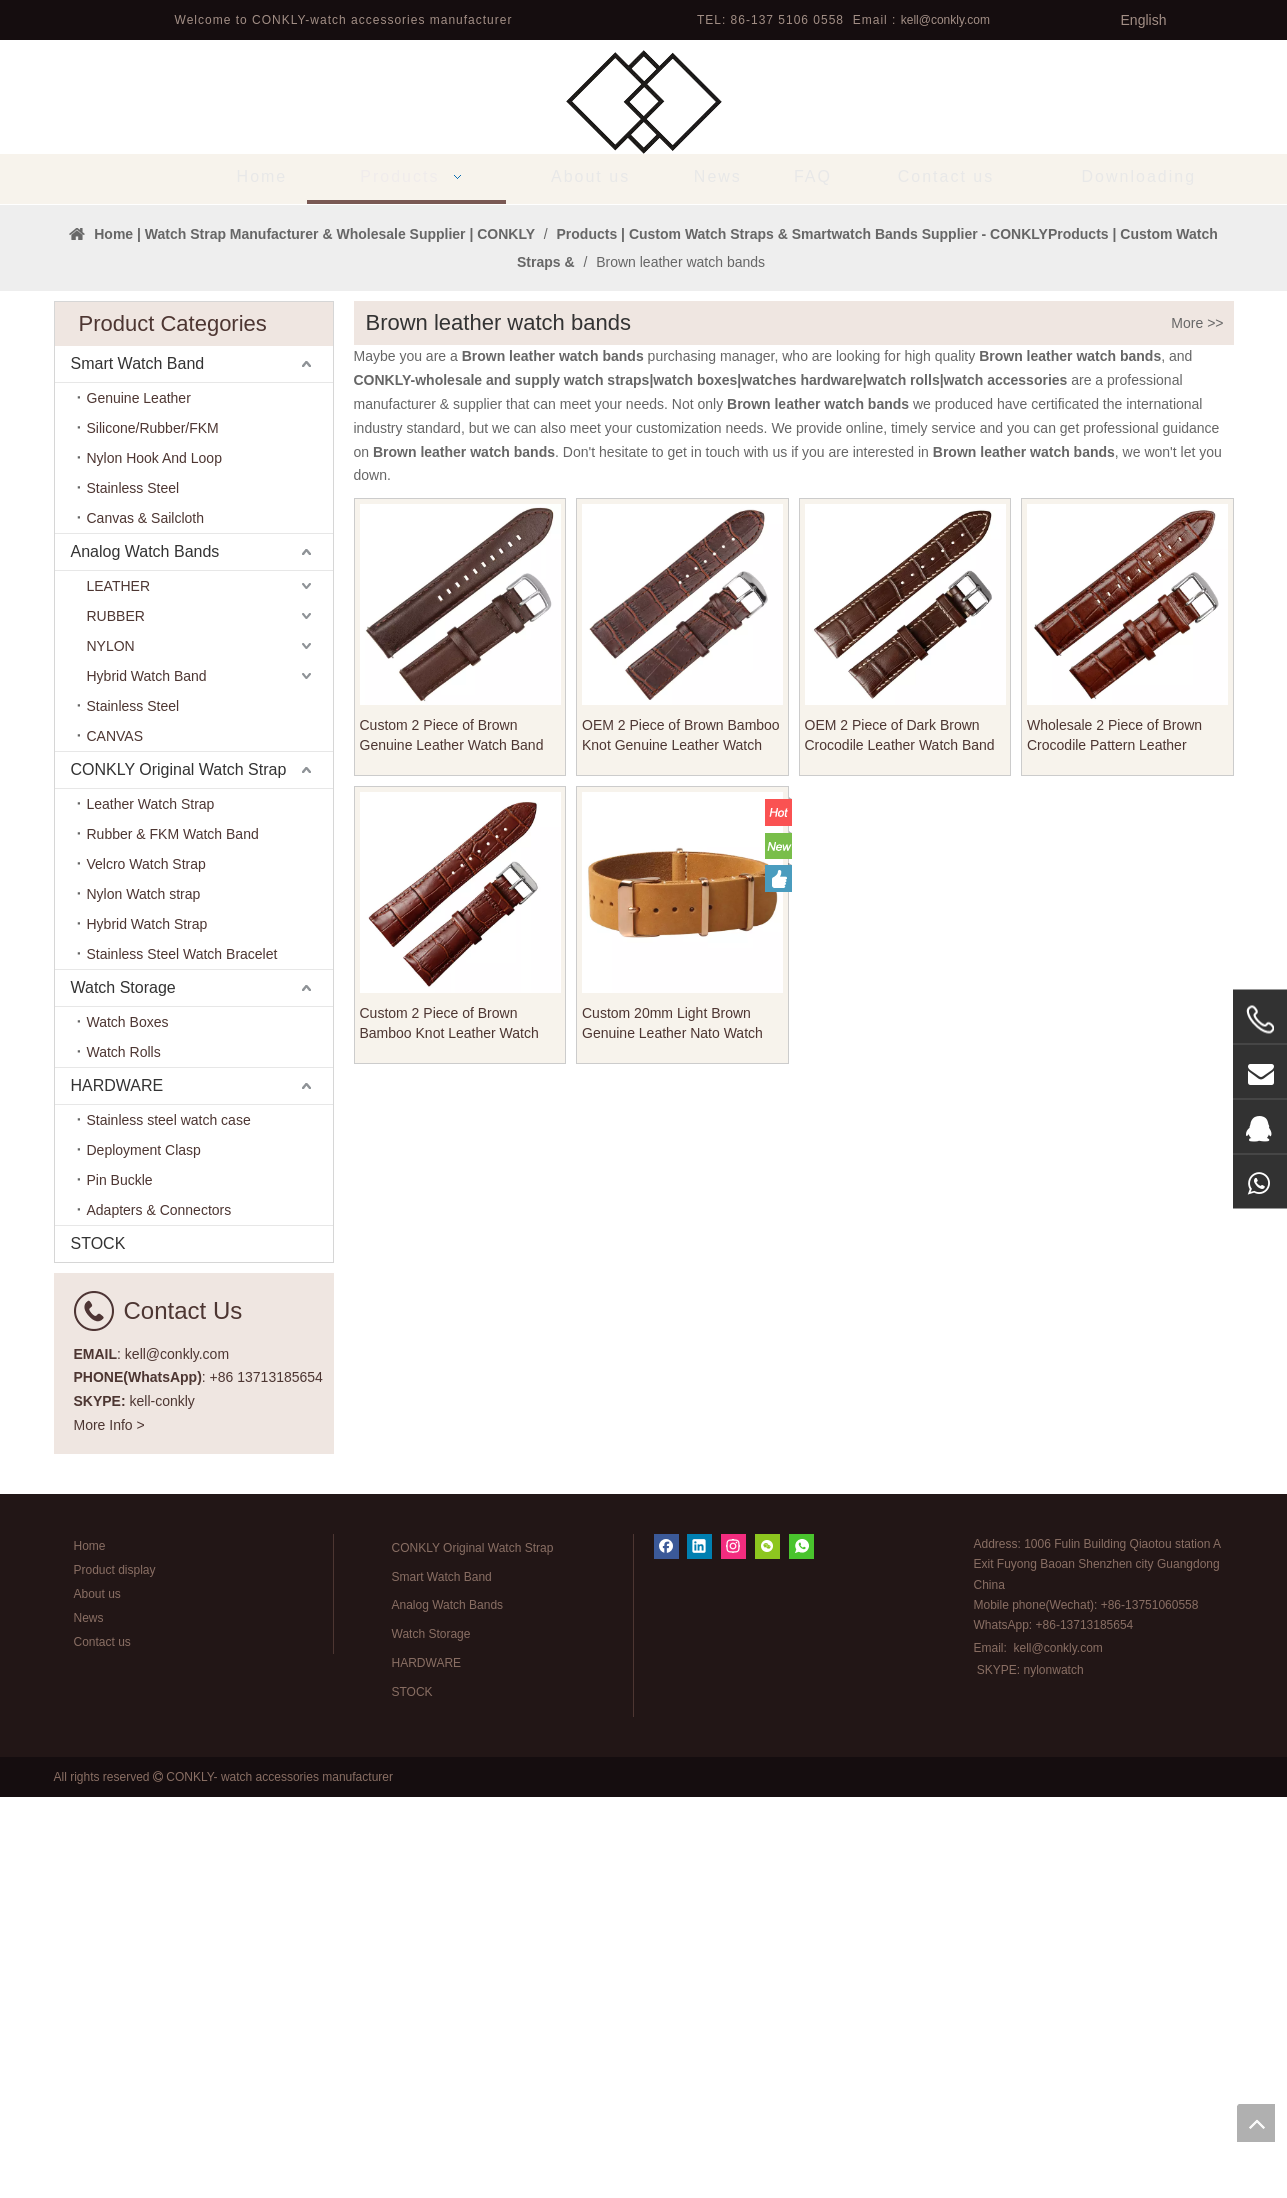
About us (97, 1995)
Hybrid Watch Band (147, 1078)
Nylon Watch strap (144, 1296)
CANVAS (115, 1138)
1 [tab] (644, 573)
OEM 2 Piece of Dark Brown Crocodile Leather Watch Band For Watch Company (900, 1137)
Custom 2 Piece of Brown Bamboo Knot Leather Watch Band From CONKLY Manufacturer (449, 1425)
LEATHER (119, 988)
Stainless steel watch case (169, 1522)
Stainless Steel (133, 890)
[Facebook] (666, 1947)
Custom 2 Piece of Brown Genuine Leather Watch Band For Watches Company (452, 1137)
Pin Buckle (120, 1582)
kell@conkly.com (945, 20)
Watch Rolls (124, 1454)
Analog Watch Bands (145, 953)
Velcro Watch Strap (146, 1266)
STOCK (98, 1645)
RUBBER (116, 1018)
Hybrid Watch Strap (147, 1326)
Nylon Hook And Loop (154, 860)
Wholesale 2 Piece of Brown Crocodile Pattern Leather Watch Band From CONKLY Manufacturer (1114, 1137)
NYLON (111, 1048)
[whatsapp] (801, 1947)
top (1256, 2123)
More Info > (109, 1826)
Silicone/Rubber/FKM (153, 830)
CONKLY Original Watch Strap (179, 1171)
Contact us (102, 2043)
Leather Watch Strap (151, 1206)
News (89, 2019)
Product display (115, 1971)
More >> (1197, 725)
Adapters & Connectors (159, 1612)
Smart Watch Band (138, 765)
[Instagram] (733, 1947)
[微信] (767, 1947)
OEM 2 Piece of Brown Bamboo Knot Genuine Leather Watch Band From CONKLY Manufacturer (681, 1137)
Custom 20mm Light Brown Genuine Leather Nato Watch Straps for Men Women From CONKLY (672, 1425)
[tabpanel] (643, 405)
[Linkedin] (699, 1947)
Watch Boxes (128, 1424)
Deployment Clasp (144, 1552)
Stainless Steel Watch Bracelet (182, 1356)
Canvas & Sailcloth (146, 920)
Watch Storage (123, 1389)
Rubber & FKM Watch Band (173, 1236)
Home (90, 1947)
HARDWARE (117, 1487)
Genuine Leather (139, 800)
